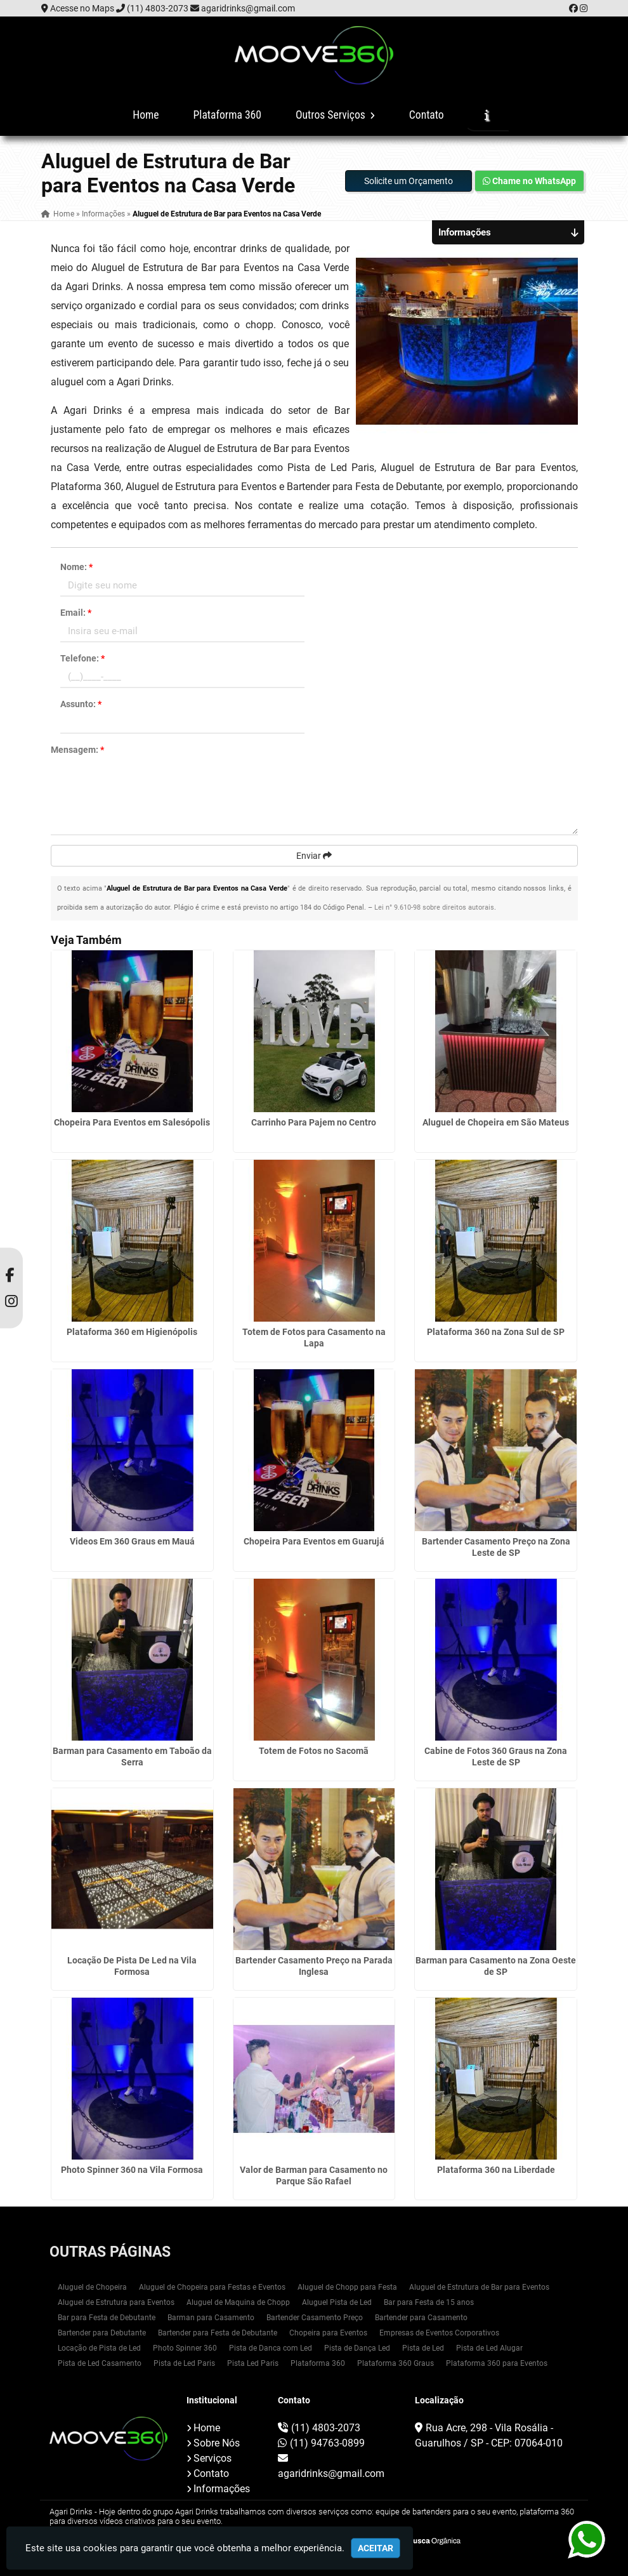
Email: (75, 612)
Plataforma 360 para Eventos (496, 2363)
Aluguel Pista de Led (337, 2302)
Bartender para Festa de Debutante (217, 2332)
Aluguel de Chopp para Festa (347, 2287)
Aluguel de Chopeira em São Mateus (495, 1122)
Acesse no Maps (82, 8)
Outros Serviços (335, 115)
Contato (426, 115)
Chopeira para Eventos (328, 2332)
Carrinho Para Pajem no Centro (313, 1122)
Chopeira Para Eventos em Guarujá (314, 1541)
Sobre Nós (216, 2443)
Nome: (76, 567)
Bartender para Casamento (421, 2317)
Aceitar (375, 2548)
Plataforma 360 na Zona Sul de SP (496, 1332)
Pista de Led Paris (184, 2363)
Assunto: (80, 704)
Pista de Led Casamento (99, 2363)
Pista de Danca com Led (270, 2348)
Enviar (314, 856)
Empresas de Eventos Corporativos (439, 2332)
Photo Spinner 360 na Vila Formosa (132, 2170)
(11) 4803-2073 (157, 8)
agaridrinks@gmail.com (248, 8)
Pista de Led (423, 2348)
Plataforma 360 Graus (395, 2363)
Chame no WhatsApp (529, 181)
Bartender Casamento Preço (314, 2317)
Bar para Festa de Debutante (106, 2317)
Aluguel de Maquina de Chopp (238, 2302)
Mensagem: (77, 750)
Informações (221, 2489)
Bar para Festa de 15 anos (429, 2302)
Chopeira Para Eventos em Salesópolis (132, 1122)
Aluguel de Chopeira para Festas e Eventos (212, 2287)
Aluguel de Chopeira (92, 2287)
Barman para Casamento (210, 2317)
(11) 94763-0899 (327, 2443)
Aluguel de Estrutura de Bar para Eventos (479, 2287)
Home (146, 115)
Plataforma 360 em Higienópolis (132, 1332)
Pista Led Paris (252, 2363)
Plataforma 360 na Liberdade (496, 2170)
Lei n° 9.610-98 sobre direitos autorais (434, 907)
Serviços (212, 2458)
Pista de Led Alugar (489, 2348)
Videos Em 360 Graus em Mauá (132, 1541)
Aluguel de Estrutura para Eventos (116, 2302)
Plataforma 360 (227, 115)
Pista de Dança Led (357, 2348)
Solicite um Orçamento (408, 181)
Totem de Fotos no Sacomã (314, 1751)
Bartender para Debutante (102, 2332)
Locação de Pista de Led (99, 2348)
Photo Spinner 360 (185, 2348)
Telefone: (82, 658)
